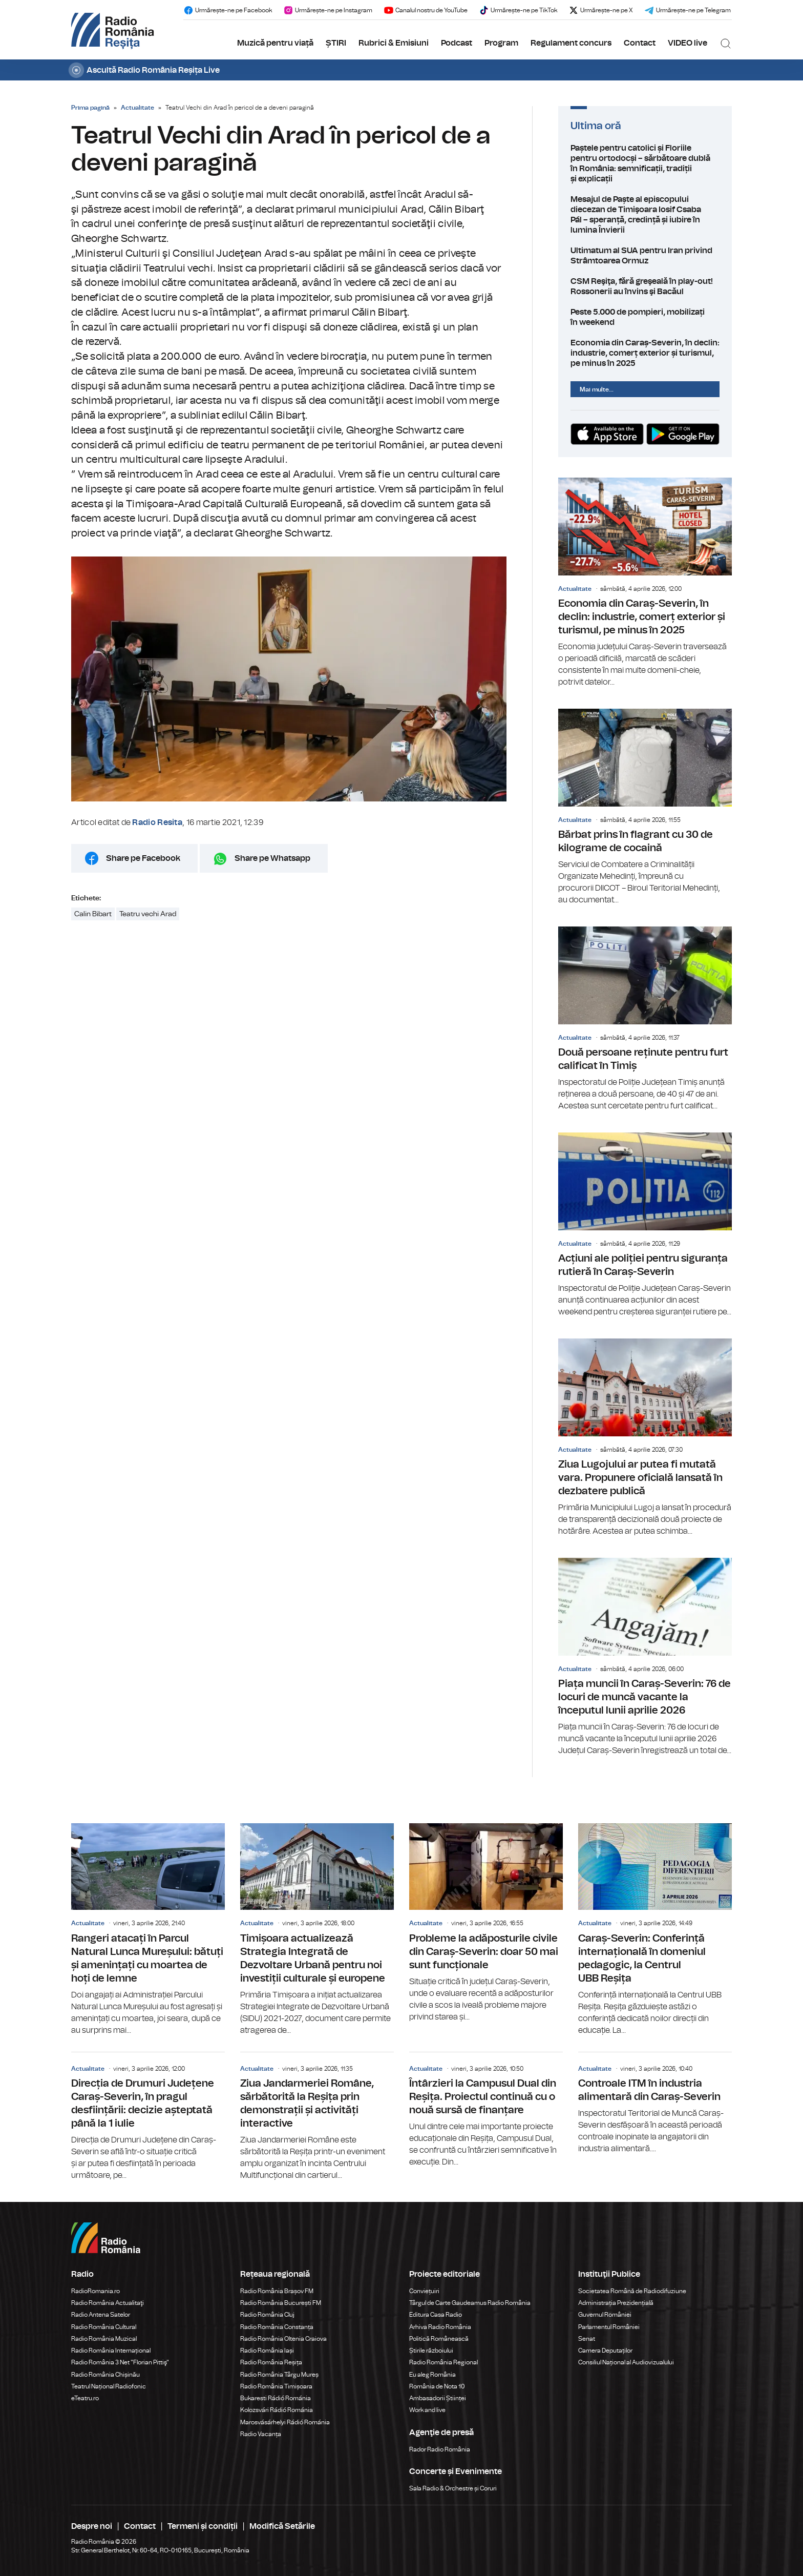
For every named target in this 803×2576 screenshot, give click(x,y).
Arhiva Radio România (440, 2327)
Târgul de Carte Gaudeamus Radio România (470, 2303)
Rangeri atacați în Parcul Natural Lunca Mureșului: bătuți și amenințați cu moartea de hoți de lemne (148, 1929)
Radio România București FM (280, 2303)
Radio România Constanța (276, 2327)
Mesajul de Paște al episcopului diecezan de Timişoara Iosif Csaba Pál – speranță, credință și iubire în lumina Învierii (645, 214)
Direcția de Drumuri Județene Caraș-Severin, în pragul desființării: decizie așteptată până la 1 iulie (148, 2116)
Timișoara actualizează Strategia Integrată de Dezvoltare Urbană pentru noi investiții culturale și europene (317, 1929)
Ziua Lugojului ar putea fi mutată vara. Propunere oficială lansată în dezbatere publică (645, 1437)
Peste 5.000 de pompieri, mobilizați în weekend (645, 317)
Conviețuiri (424, 2291)
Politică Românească (439, 2339)
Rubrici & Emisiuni (393, 43)
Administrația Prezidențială (615, 2303)
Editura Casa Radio (435, 2315)
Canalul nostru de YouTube (426, 10)
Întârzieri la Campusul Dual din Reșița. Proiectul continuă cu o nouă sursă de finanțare (486, 2110)
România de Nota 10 (437, 2386)
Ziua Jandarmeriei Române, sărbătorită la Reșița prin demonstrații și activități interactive (317, 2116)
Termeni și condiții (202, 2526)
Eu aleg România (432, 2375)
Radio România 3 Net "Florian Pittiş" (120, 2362)
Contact (640, 43)
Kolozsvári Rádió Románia (276, 2410)
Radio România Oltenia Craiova (283, 2339)
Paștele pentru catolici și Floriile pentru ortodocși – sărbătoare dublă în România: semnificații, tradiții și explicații (645, 163)
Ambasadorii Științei (437, 2398)
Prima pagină (90, 108)
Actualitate (137, 108)
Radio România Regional (443, 2362)
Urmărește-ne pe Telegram (687, 10)
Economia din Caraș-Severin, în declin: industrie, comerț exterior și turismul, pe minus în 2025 (645, 353)
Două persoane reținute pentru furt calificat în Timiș (645, 1019)
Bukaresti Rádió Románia (275, 2398)
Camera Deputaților (605, 2350)
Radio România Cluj (267, 2315)
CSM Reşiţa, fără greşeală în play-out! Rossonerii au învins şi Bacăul (645, 286)
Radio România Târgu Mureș (279, 2375)
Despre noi (91, 2526)
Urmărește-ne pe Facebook (227, 10)
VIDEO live (687, 43)
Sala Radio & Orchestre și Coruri (453, 2488)
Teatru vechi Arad (147, 914)
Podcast (456, 43)
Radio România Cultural (103, 2327)
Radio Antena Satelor (100, 2315)
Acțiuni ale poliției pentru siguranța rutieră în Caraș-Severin (645, 1225)
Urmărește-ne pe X (600, 10)
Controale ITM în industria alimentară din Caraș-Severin (655, 2103)
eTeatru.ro (85, 2398)
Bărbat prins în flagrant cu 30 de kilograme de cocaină (645, 807)
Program (501, 43)
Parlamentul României (609, 2327)
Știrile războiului (431, 2350)
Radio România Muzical (104, 2339)
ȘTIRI (336, 43)
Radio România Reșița (271, 2362)
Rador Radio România (439, 2449)
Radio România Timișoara (276, 2386)
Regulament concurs (571, 43)
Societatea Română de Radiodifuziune (632, 2291)
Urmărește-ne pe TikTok (518, 10)
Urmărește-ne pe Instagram (327, 10)
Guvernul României (604, 2315)
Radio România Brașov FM (276, 2291)
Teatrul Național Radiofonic (108, 2386)
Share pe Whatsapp (272, 858)
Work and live (427, 2410)
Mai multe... (597, 389)
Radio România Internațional (111, 2350)
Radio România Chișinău (105, 2375)
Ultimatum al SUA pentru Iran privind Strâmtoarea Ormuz (645, 255)
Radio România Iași (267, 2350)
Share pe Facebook (143, 858)
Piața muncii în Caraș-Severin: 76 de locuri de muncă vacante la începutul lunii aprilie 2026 (645, 1657)
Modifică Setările (282, 2526)
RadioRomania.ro (95, 2291)
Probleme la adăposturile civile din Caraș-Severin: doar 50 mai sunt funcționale (486, 1923)
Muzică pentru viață (275, 43)
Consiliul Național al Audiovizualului (626, 2362)
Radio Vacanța (260, 2434)
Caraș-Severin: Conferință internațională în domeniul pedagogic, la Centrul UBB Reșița (655, 1929)
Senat (586, 2339)
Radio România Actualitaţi (107, 2303)
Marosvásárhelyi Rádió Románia (285, 2422)
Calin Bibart (93, 914)
